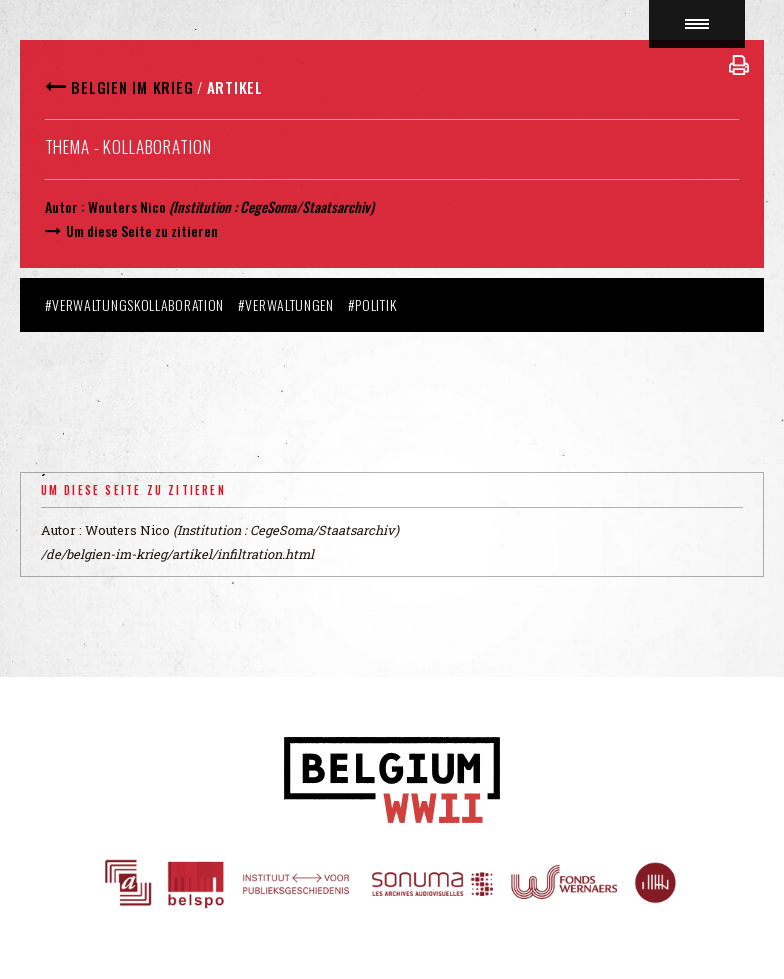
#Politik (372, 304)
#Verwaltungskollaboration (135, 304)
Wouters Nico (127, 206)
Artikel (235, 87)
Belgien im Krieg (132, 87)
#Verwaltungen (286, 304)
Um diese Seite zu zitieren (142, 230)
